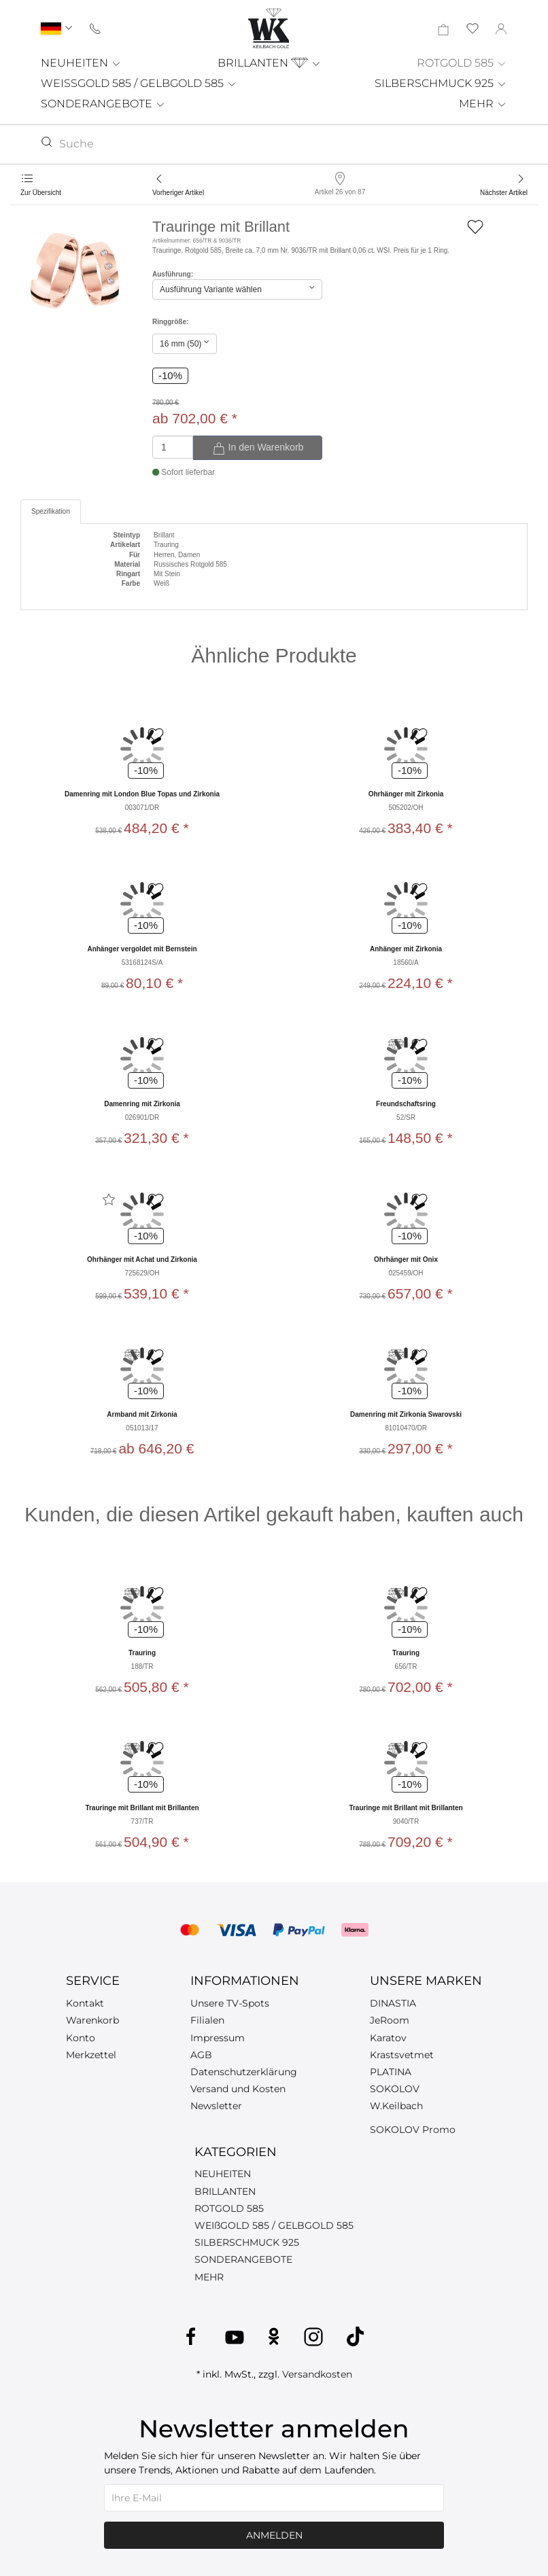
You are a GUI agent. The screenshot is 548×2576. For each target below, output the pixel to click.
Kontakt (85, 2003)
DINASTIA (393, 2003)
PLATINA (390, 2072)
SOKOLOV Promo (413, 2129)
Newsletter (216, 2106)
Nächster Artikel (504, 192)
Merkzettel (91, 2055)
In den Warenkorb (258, 448)
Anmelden (274, 2535)
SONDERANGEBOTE (103, 103)
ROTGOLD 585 (462, 62)
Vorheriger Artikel (178, 192)
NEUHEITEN (81, 62)
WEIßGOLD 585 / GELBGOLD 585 (274, 2225)
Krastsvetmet (402, 2055)
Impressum (217, 2038)
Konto (80, 2038)
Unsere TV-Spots (229, 2003)
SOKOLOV (394, 2089)
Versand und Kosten (238, 2089)
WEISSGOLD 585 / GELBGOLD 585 (139, 83)
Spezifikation (50, 511)
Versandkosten (317, 2374)
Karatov (388, 2038)
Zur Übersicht (40, 192)
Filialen (207, 2020)
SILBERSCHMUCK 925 (441, 83)
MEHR (483, 103)
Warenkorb (92, 2020)
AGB (201, 2055)
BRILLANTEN (270, 62)
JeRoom (389, 2020)
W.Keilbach (396, 2106)
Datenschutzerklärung (243, 2072)
